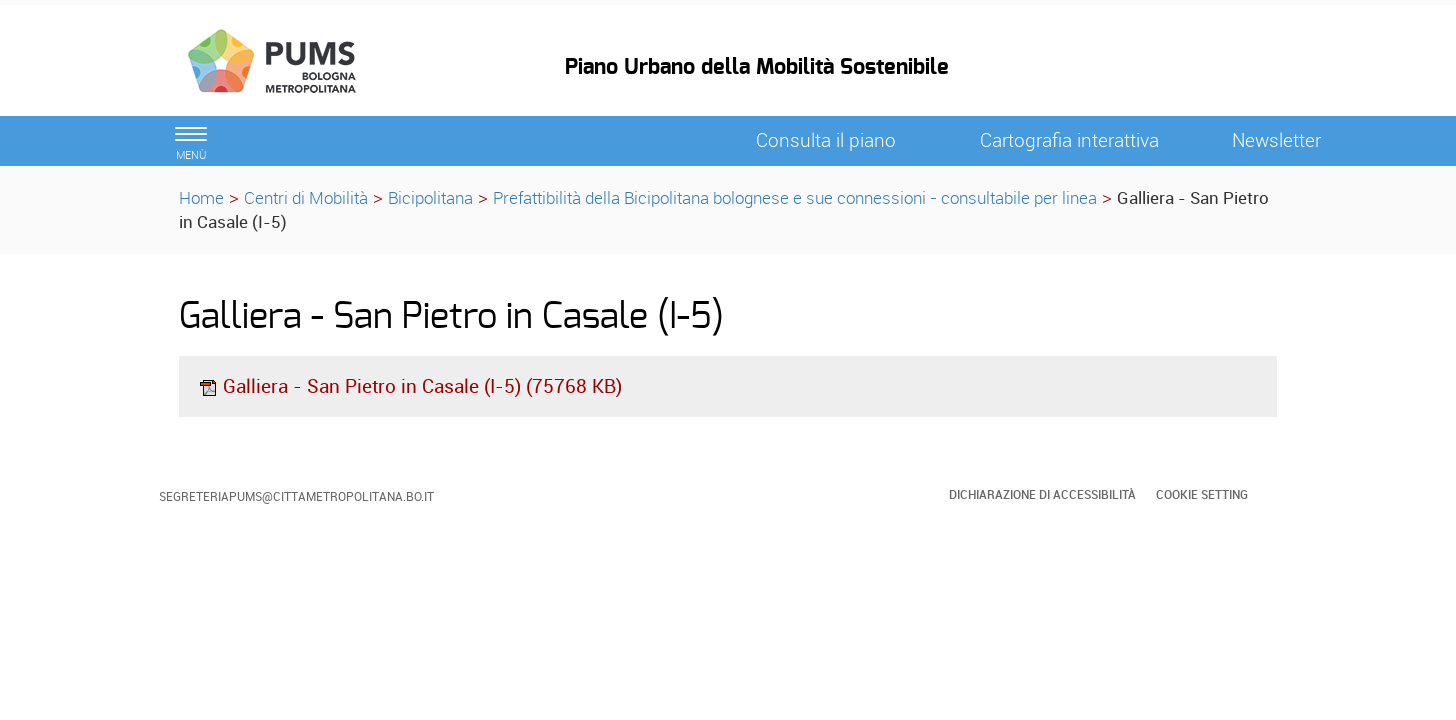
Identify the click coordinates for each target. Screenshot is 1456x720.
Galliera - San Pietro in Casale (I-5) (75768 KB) (410, 386)
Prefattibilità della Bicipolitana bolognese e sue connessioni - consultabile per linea (795, 197)
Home (201, 197)
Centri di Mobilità (306, 197)
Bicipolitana (430, 197)
